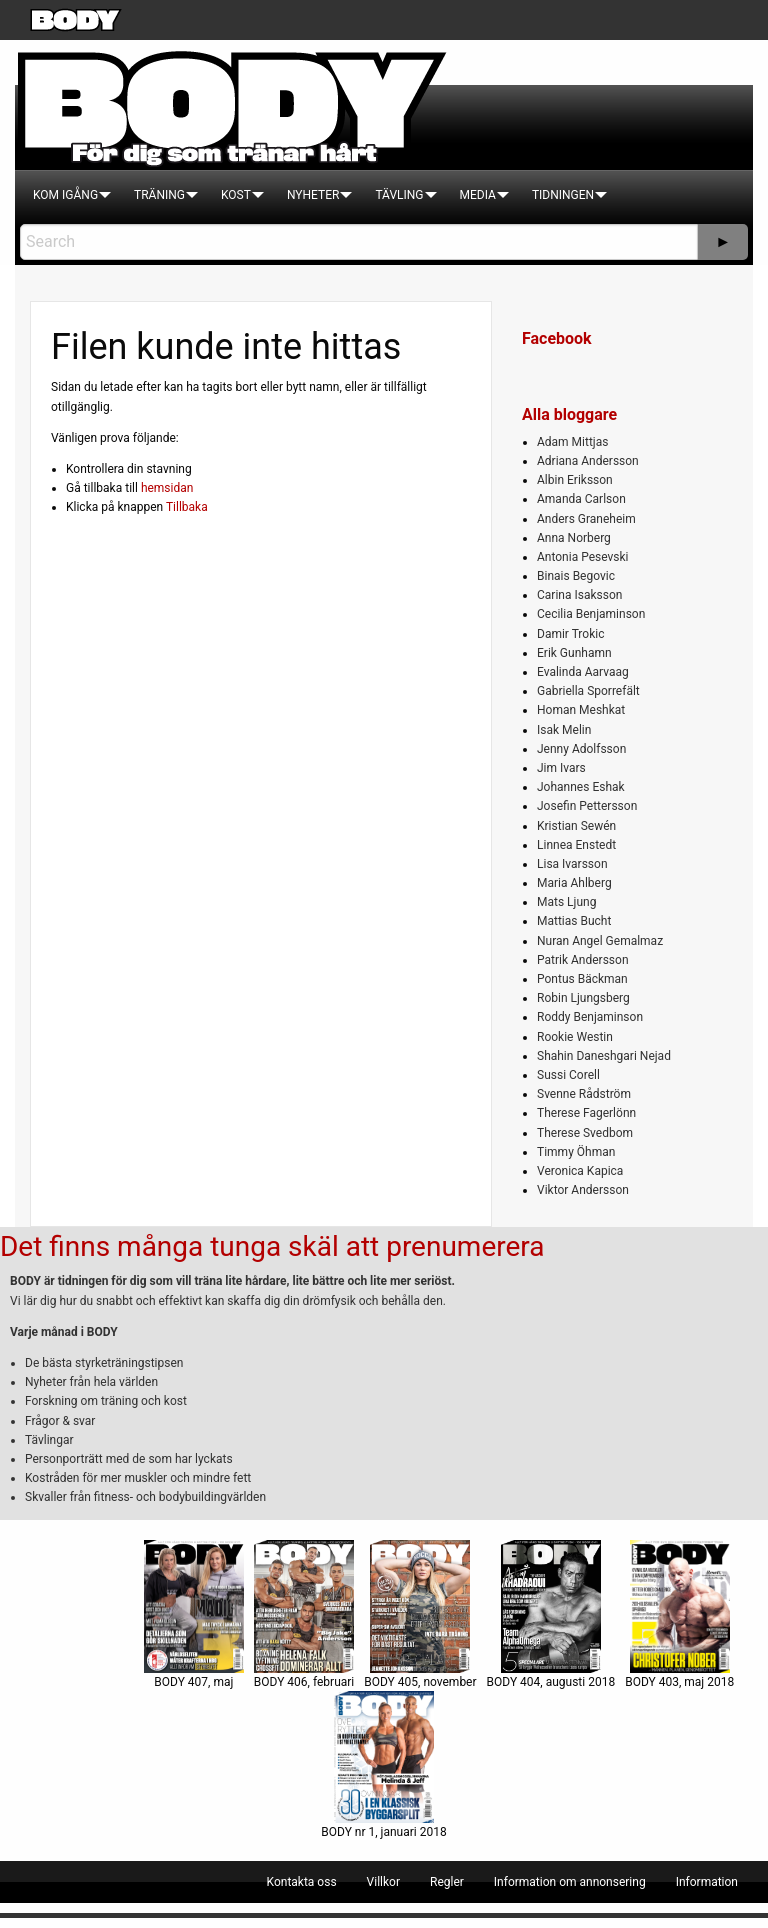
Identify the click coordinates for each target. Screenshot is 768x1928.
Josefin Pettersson (587, 806)
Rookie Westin (575, 1037)
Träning (159, 195)
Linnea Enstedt (576, 845)
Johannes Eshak (581, 787)
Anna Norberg (574, 538)
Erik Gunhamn (574, 653)
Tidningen (563, 195)
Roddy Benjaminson (590, 1017)
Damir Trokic (570, 634)
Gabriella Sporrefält (588, 691)
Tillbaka (187, 507)
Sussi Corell (568, 1075)
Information (707, 1882)
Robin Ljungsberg (583, 998)
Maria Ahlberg (574, 883)
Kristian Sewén (576, 826)
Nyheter (313, 195)
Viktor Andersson (583, 1190)
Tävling (399, 195)
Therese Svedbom (585, 1133)
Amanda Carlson (581, 499)
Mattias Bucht (574, 921)
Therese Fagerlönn (586, 1113)
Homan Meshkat (581, 710)
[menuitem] (65, 195)
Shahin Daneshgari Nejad (604, 1056)
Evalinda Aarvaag (583, 672)
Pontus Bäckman (582, 979)
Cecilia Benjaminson (591, 614)
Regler (447, 1882)
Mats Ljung (566, 902)
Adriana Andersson (588, 461)
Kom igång (65, 195)
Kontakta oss (302, 1882)
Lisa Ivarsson (572, 864)
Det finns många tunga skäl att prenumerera (272, 1246)
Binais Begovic (576, 576)
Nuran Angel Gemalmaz (600, 941)
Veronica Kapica (580, 1171)
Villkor (383, 1882)
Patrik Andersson (583, 960)
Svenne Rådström (584, 1094)
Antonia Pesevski (583, 557)
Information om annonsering (570, 1882)
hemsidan (167, 488)
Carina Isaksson (579, 595)
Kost (236, 195)
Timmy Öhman (576, 1152)
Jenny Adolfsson (581, 749)
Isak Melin (564, 730)
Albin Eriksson (575, 480)
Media (478, 195)
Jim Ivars (561, 768)
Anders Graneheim (586, 519)
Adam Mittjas (572, 442)
